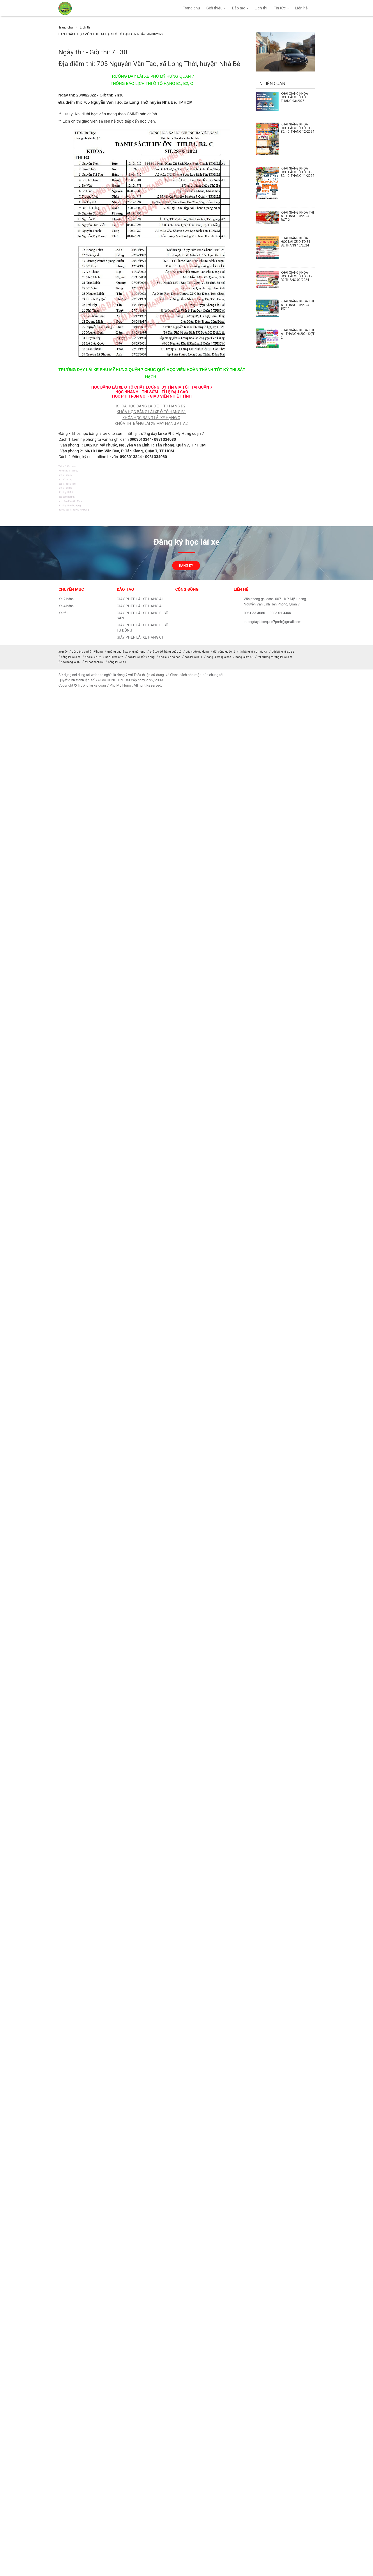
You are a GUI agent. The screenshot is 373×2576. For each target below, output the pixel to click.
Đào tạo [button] (240, 8)
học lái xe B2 (93, 657)
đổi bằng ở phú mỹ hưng (87, 651)
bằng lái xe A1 (117, 662)
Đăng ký (186, 566)
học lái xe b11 (193, 657)
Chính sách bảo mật (185, 675)
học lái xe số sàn (169, 657)
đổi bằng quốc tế (224, 651)
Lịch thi (261, 8)
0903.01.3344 (280, 613)
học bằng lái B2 (70, 662)
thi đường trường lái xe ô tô (275, 657)
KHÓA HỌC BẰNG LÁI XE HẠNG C (151, 417)
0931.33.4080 (254, 613)
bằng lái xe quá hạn (219, 657)
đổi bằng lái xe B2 (283, 651)
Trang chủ (191, 8)
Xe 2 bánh (66, 599)
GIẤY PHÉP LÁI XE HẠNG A (139, 606)
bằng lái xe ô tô (71, 657)
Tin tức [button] (281, 8)
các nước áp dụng (197, 651)
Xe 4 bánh (66, 606)
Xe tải (62, 613)
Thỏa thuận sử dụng (149, 675)
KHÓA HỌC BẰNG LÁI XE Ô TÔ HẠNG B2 (151, 406)
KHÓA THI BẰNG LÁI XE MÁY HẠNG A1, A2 (151, 423)
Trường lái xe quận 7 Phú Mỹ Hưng (104, 685)
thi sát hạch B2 (94, 662)
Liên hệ (301, 8)
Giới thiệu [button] (216, 8)
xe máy (62, 651)
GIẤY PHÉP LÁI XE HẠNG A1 (140, 599)
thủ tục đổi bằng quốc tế (165, 651)
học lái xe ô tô (114, 657)
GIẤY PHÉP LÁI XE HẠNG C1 (140, 637)
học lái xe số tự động (141, 657)
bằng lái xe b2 (244, 657)
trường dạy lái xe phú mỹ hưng (126, 651)
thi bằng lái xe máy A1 (253, 651)
